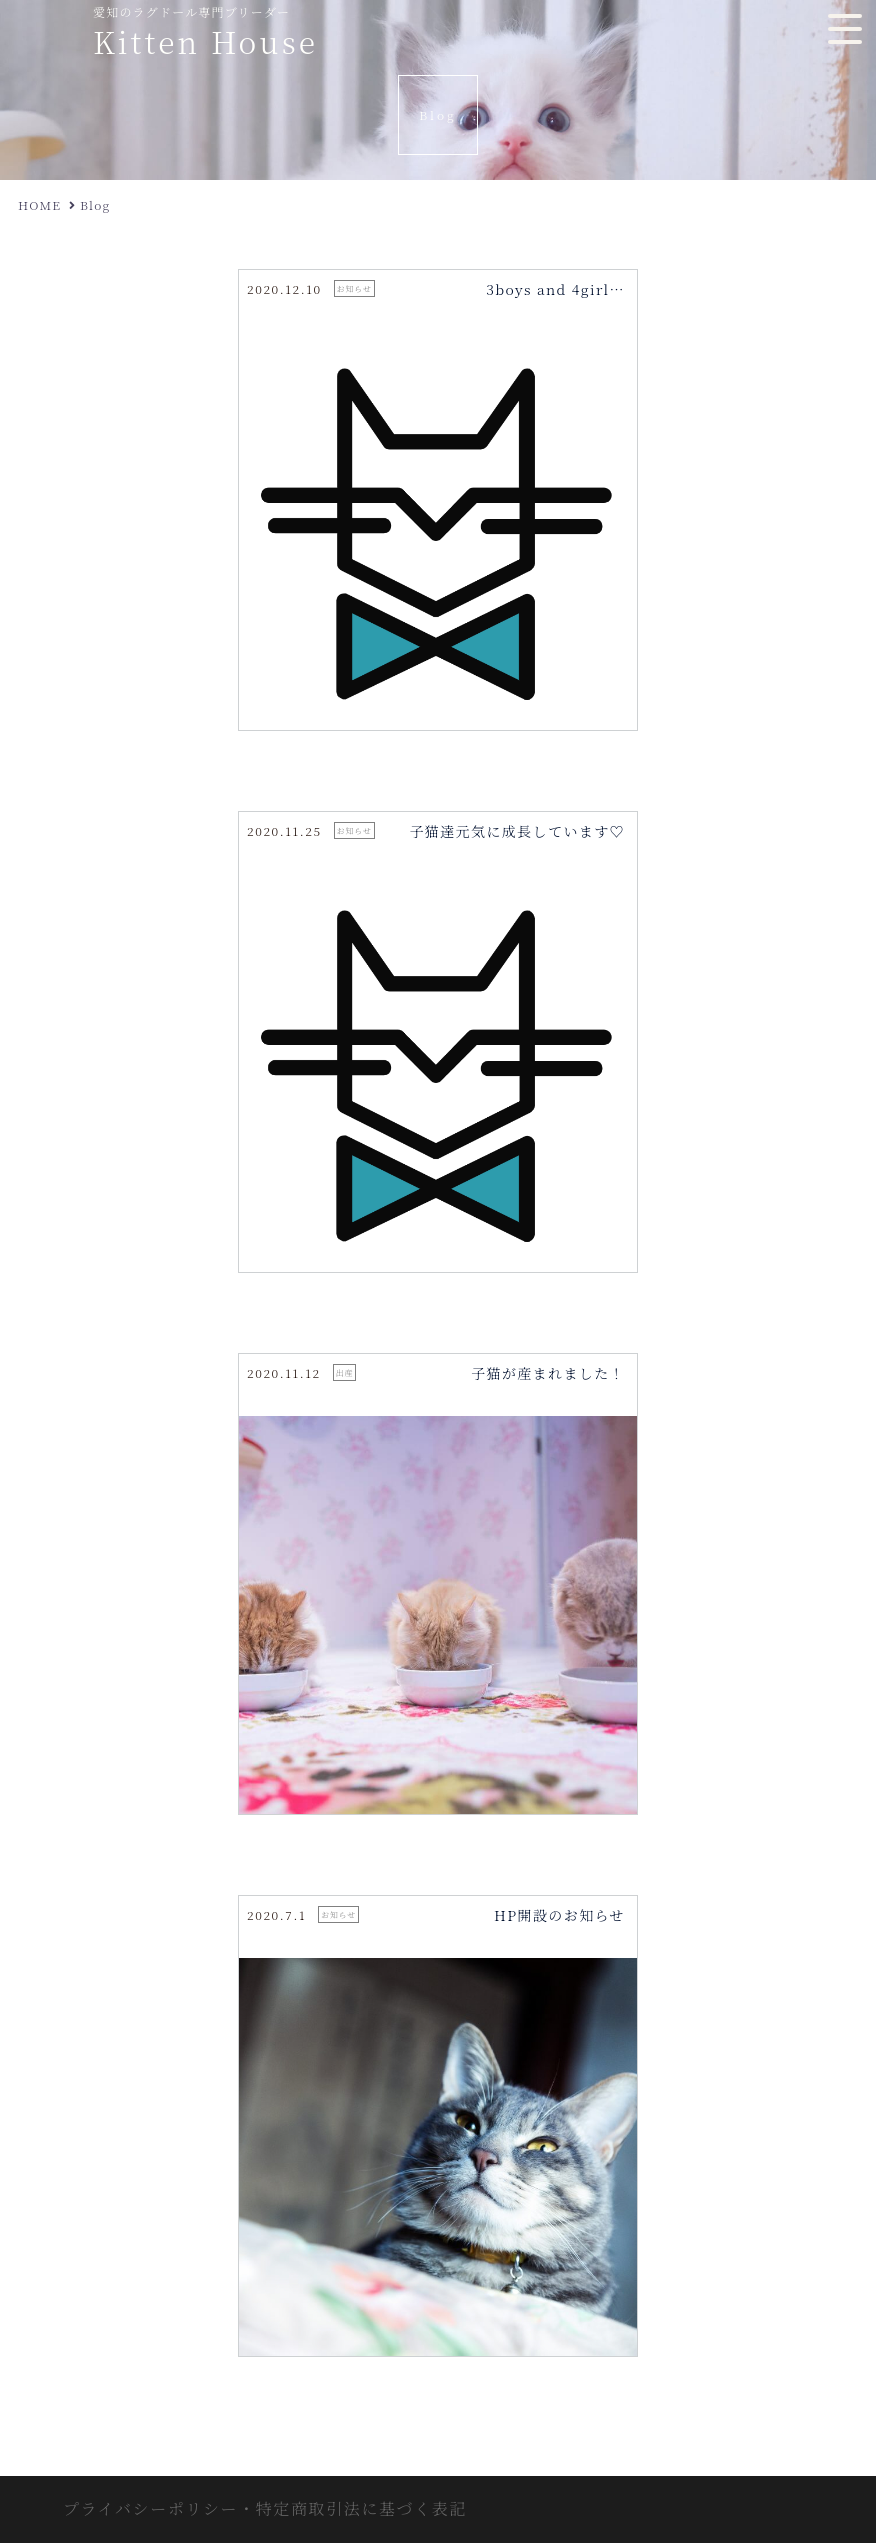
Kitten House (205, 41)
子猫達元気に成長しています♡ (517, 831)
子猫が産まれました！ (548, 1373)
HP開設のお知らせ (559, 1915)
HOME (39, 204)
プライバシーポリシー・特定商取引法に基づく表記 (265, 2508)
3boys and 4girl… (555, 289)
